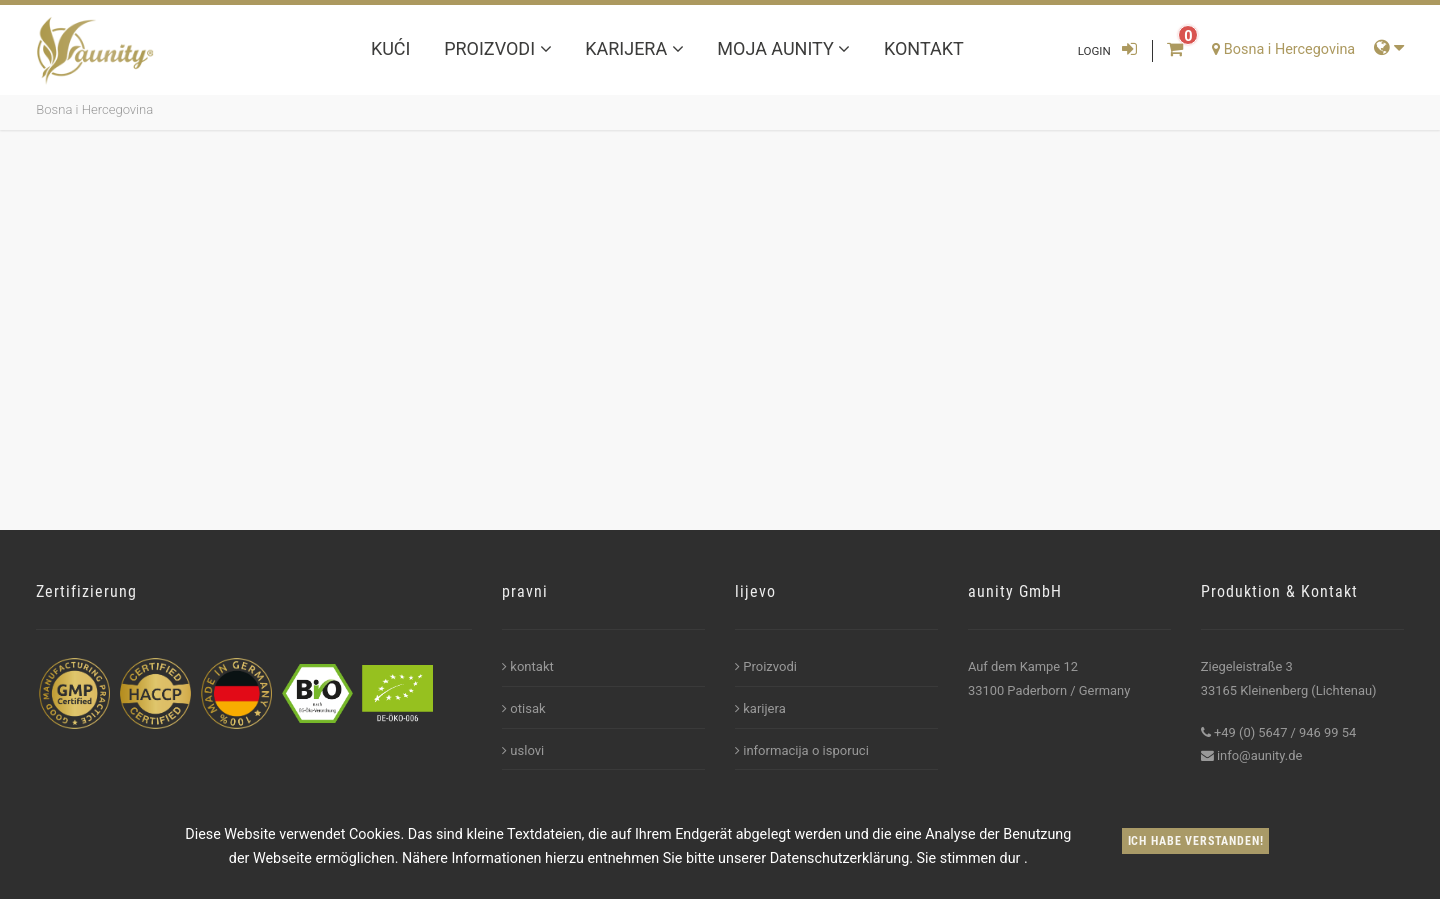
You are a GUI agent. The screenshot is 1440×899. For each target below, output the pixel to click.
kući (391, 48)
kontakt (924, 48)
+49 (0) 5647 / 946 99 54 (1285, 732)
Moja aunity (783, 48)
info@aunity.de (1259, 755)
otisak (524, 708)
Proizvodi (497, 48)
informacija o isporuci (802, 750)
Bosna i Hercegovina (94, 109)
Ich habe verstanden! (1196, 841)
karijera (634, 48)
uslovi (523, 750)
